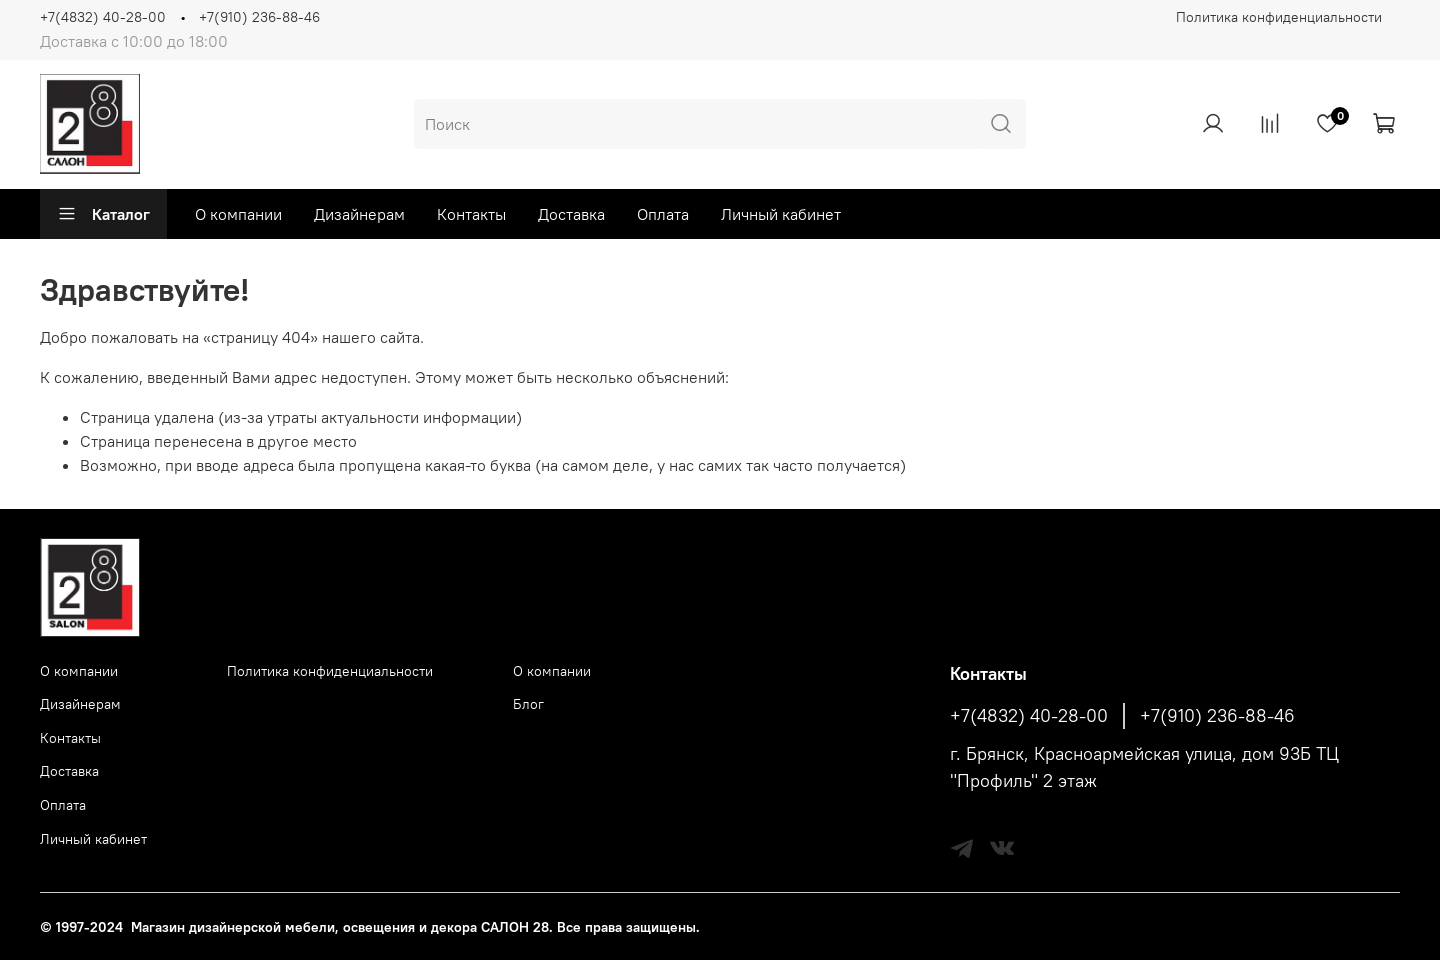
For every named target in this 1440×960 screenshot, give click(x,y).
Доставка (571, 214)
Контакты (471, 214)
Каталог (103, 214)
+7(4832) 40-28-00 (103, 17)
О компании (238, 214)
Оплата (663, 214)
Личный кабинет (781, 214)
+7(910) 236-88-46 (259, 17)
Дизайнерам (359, 214)
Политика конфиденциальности (1279, 17)
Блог (528, 704)
